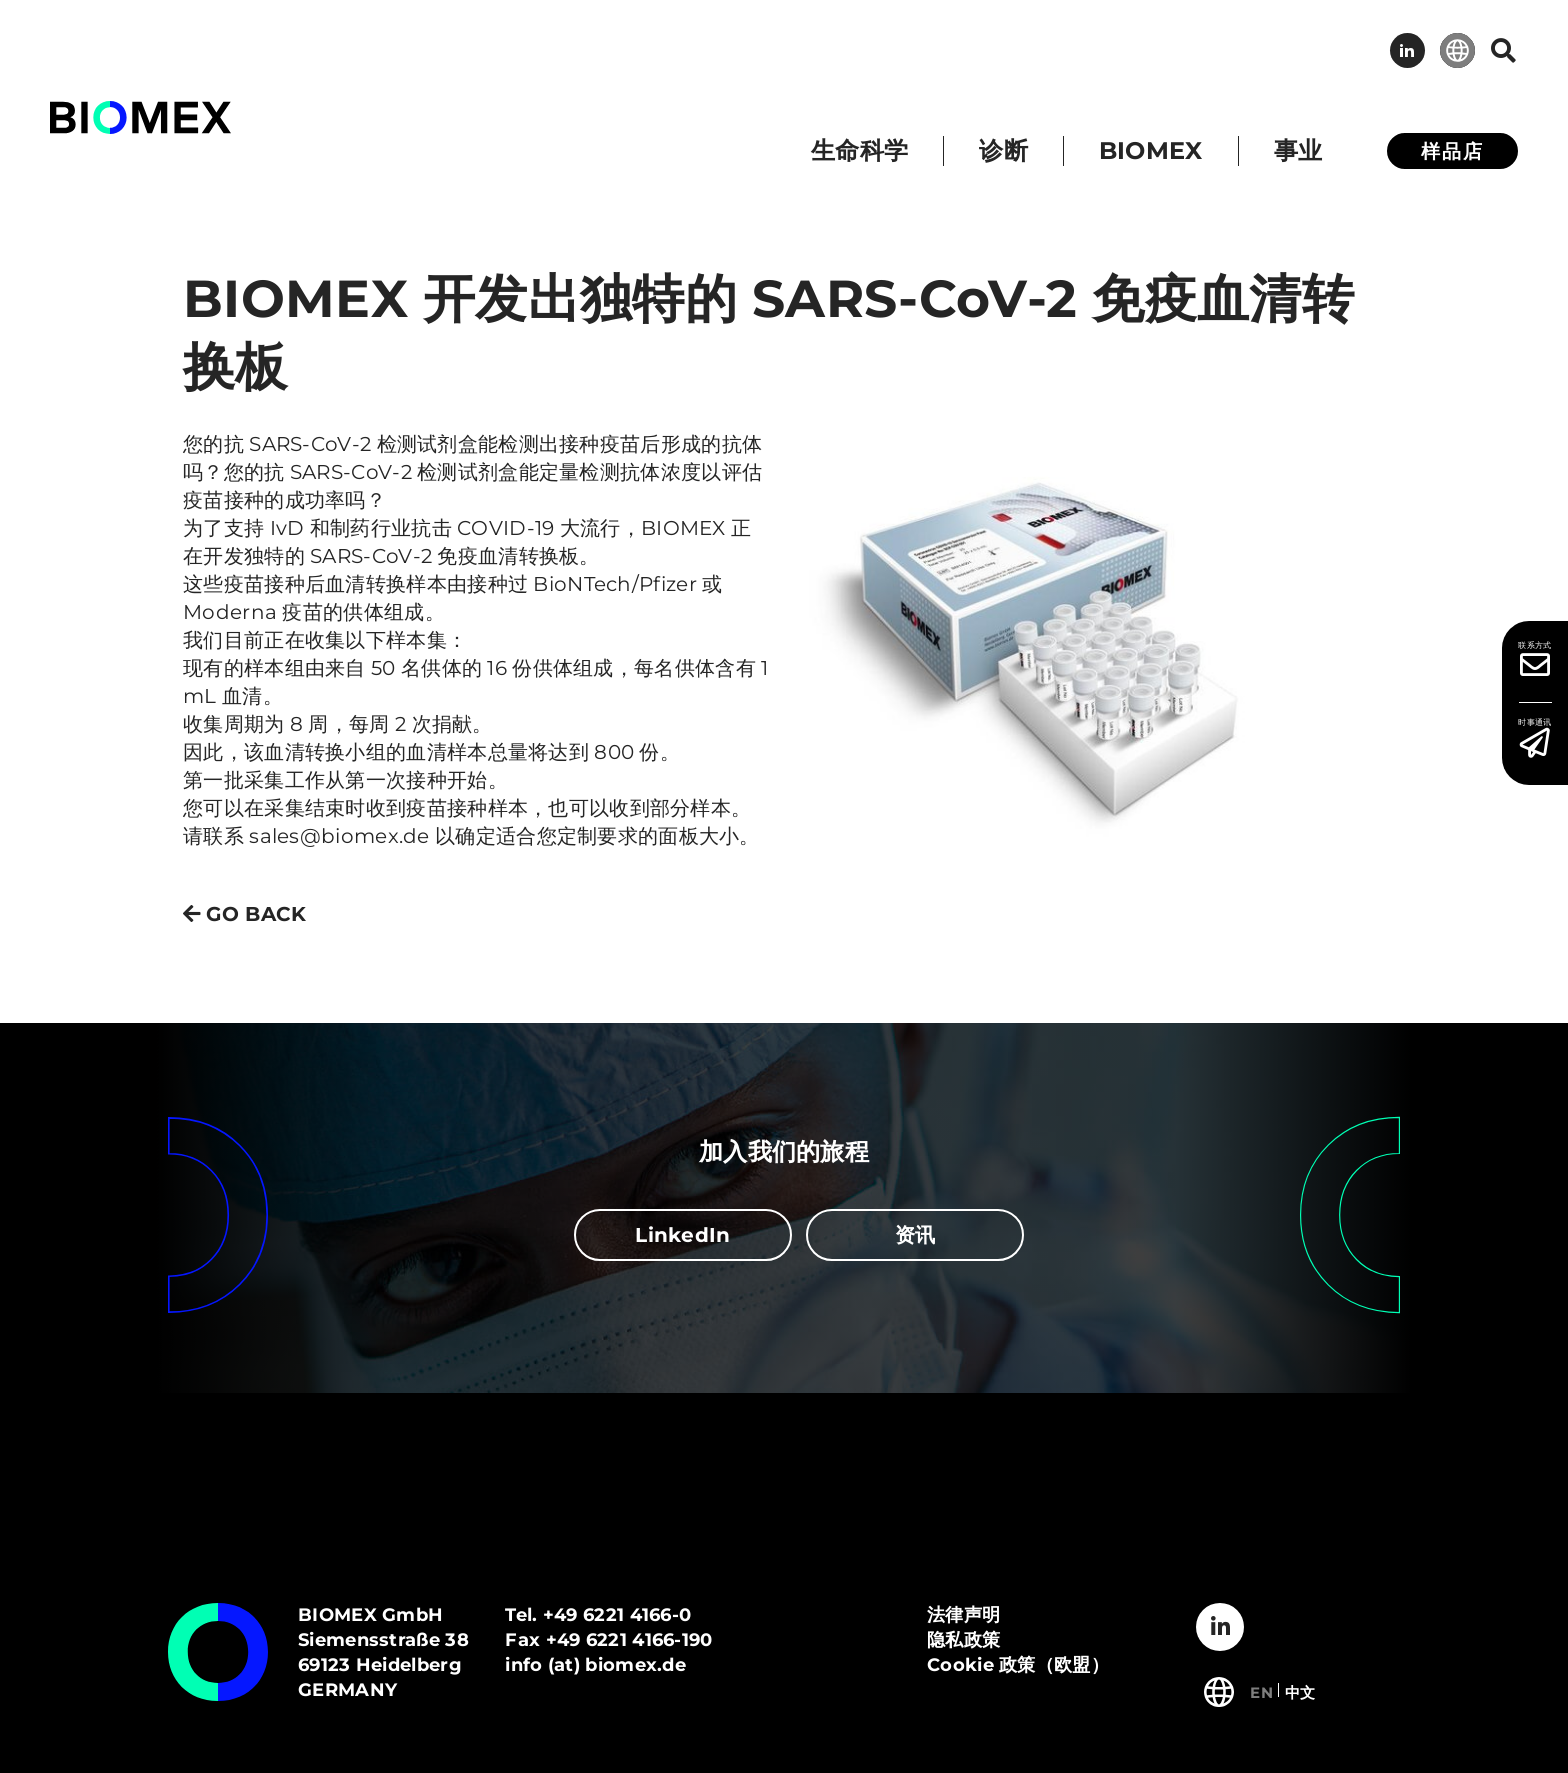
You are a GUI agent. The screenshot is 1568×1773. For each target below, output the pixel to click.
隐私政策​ (963, 1640)
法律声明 (963, 1615)
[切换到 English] (1261, 1690)
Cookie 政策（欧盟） (1018, 1665)
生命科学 (859, 150)
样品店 (1452, 151)
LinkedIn (1407, 50)
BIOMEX (1151, 150)
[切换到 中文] (1300, 1690)
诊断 (1003, 150)
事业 (1298, 150)
